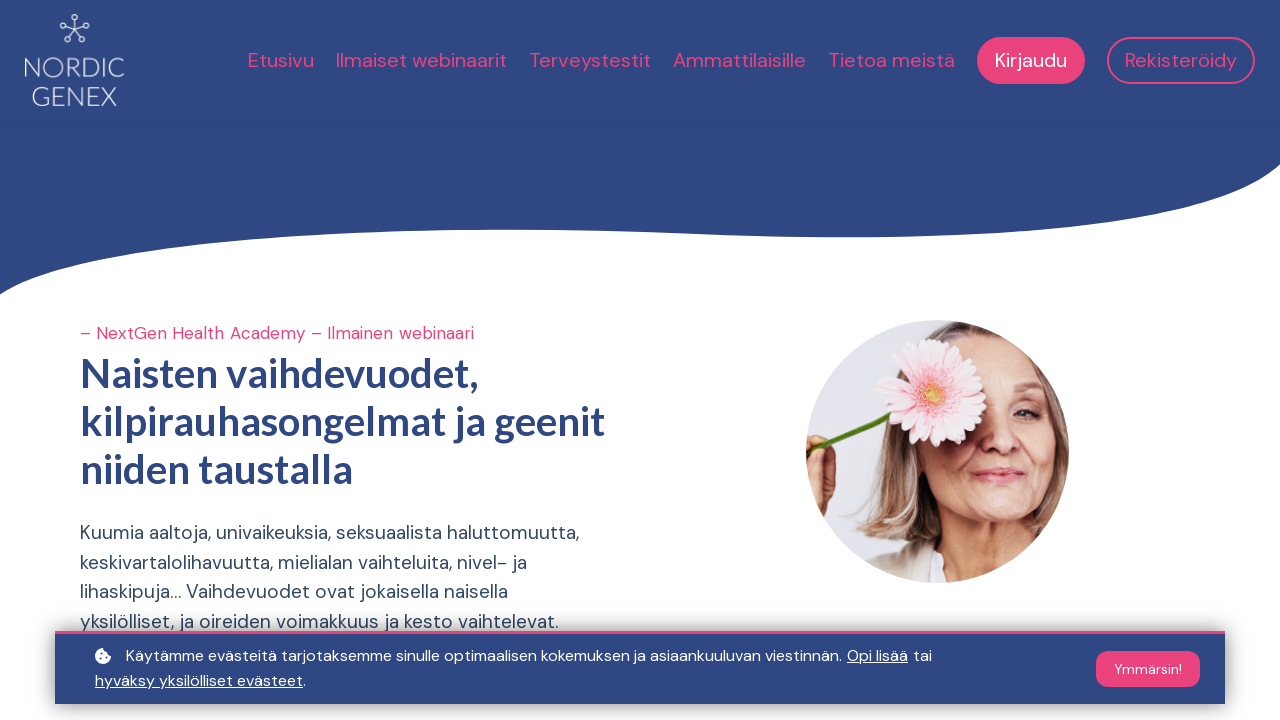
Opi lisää (877, 655)
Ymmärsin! (1148, 669)
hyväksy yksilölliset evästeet (199, 680)
